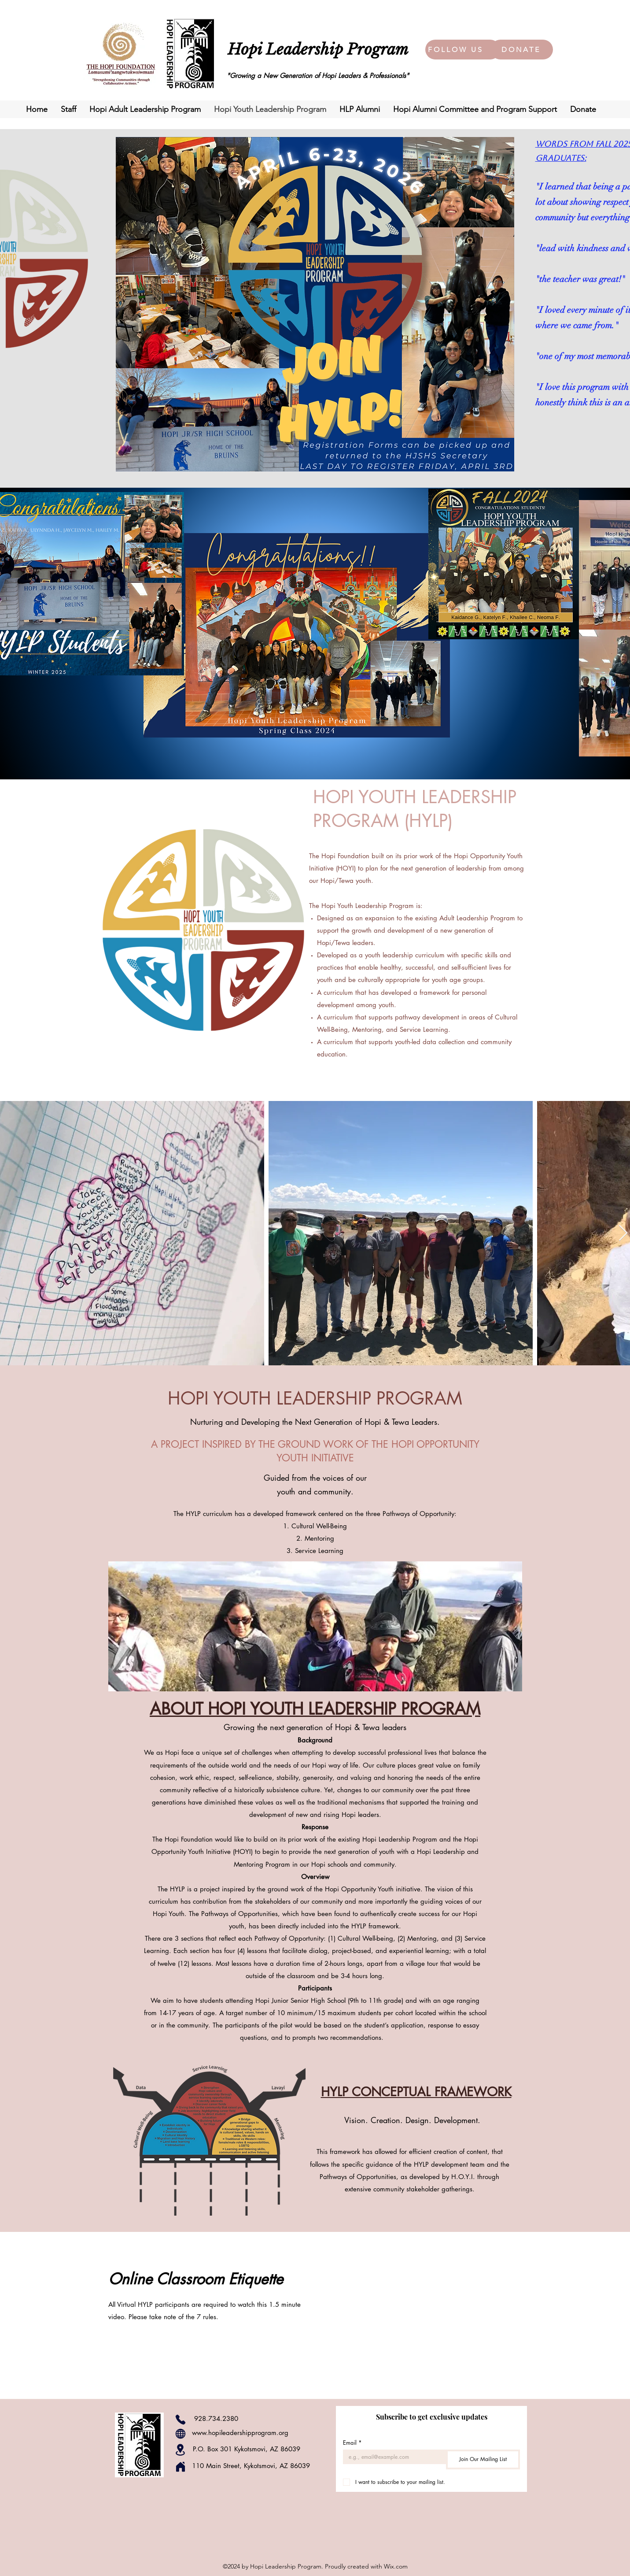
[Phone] (180, 2419)
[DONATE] (521, 49)
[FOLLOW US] (456, 49)
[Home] (180, 2466)
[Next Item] (623, 1233)
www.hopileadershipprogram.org (240, 2432)
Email (352, 2442)
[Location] (180, 2450)
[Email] (392, 2457)
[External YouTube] (421, 2314)
